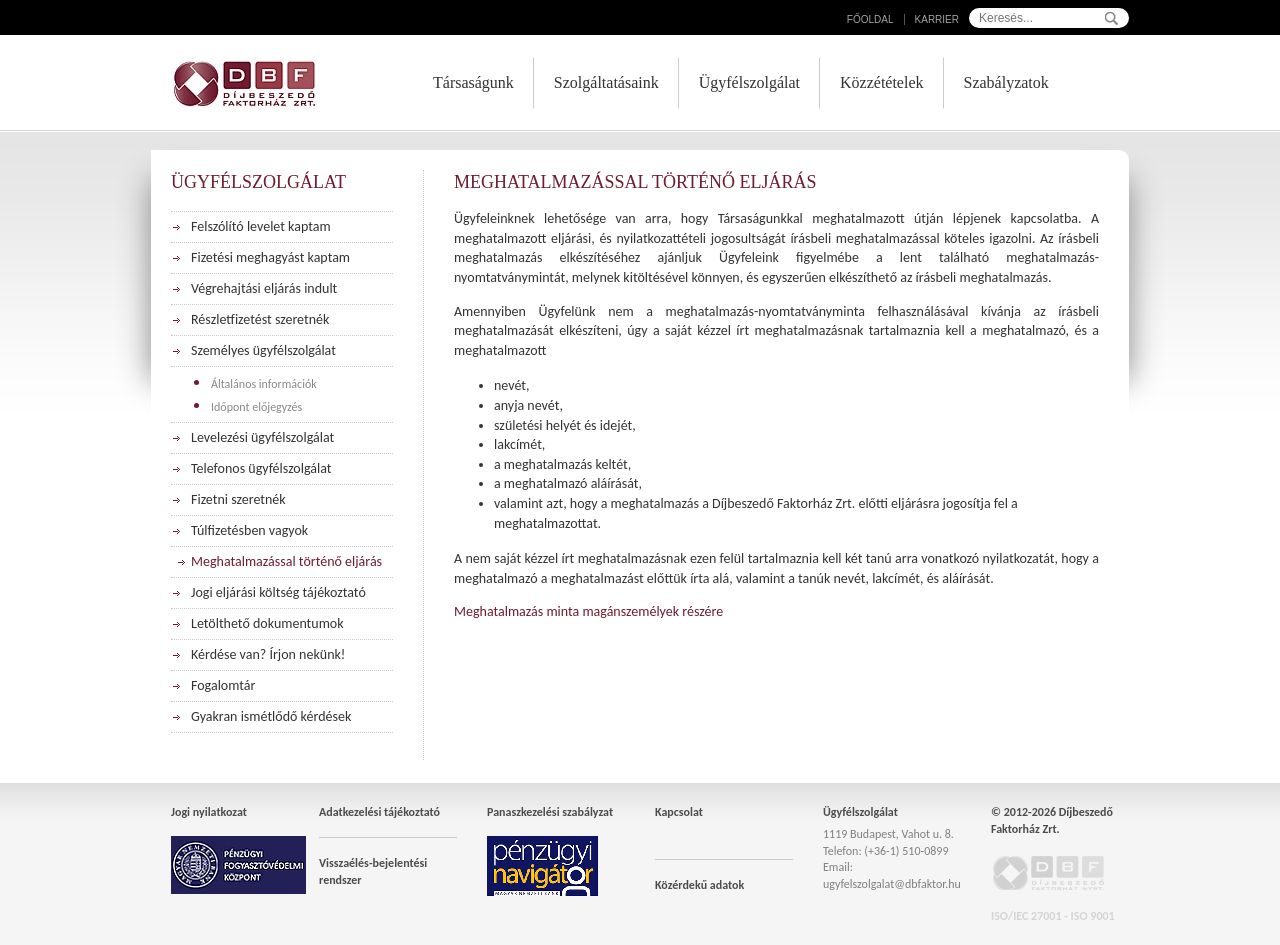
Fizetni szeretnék (238, 499)
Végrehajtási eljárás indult (264, 288)
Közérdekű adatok (699, 885)
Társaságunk (473, 82)
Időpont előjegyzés (256, 407)
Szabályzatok (1006, 82)
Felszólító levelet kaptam (261, 226)
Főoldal (870, 19)
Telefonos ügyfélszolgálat (261, 468)
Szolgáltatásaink (606, 82)
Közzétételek (882, 82)
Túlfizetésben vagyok (249, 530)
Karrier (937, 19)
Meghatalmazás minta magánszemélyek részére (588, 611)
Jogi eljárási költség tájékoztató (278, 592)
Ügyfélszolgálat (749, 82)
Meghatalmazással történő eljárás (286, 561)
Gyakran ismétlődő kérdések (271, 716)
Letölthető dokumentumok (267, 623)
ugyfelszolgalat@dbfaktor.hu (892, 884)
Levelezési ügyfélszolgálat (262, 437)
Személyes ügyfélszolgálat (263, 350)
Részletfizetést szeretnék (260, 319)
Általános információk (264, 384)
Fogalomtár (223, 685)
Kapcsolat (679, 812)
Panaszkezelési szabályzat (550, 812)
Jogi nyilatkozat (209, 812)
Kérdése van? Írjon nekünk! (268, 654)
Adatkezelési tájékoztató (379, 812)
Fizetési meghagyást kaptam (270, 257)
